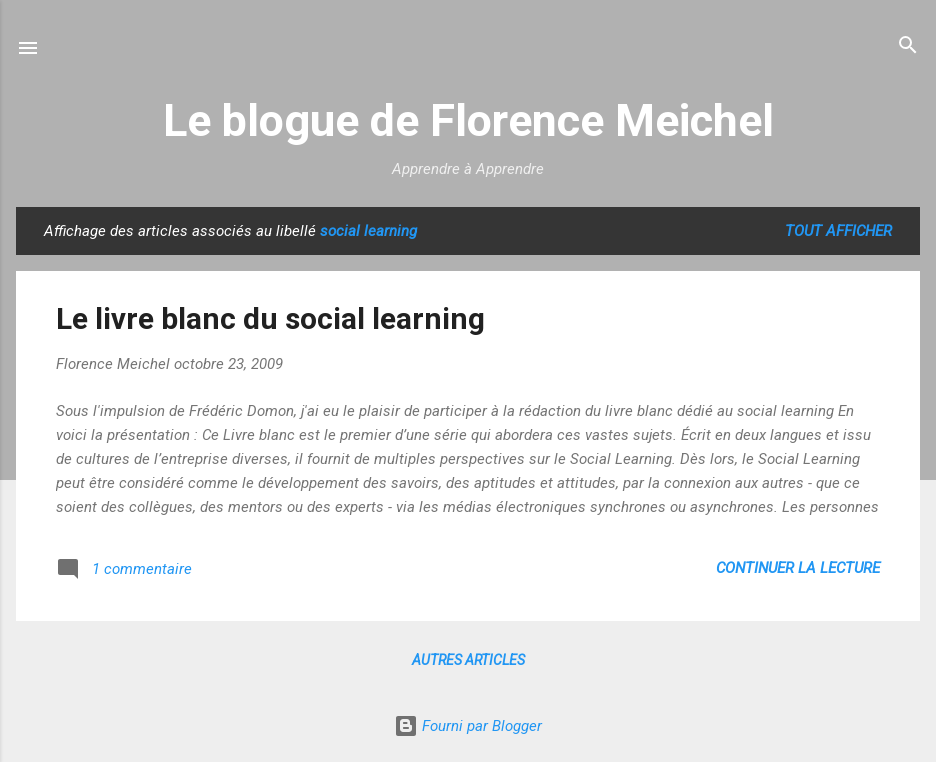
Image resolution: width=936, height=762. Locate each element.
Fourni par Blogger (468, 726)
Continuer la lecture (798, 568)
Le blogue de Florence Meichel (468, 120)
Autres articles (468, 660)
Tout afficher (838, 231)
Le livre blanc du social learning (270, 318)
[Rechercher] (908, 46)
